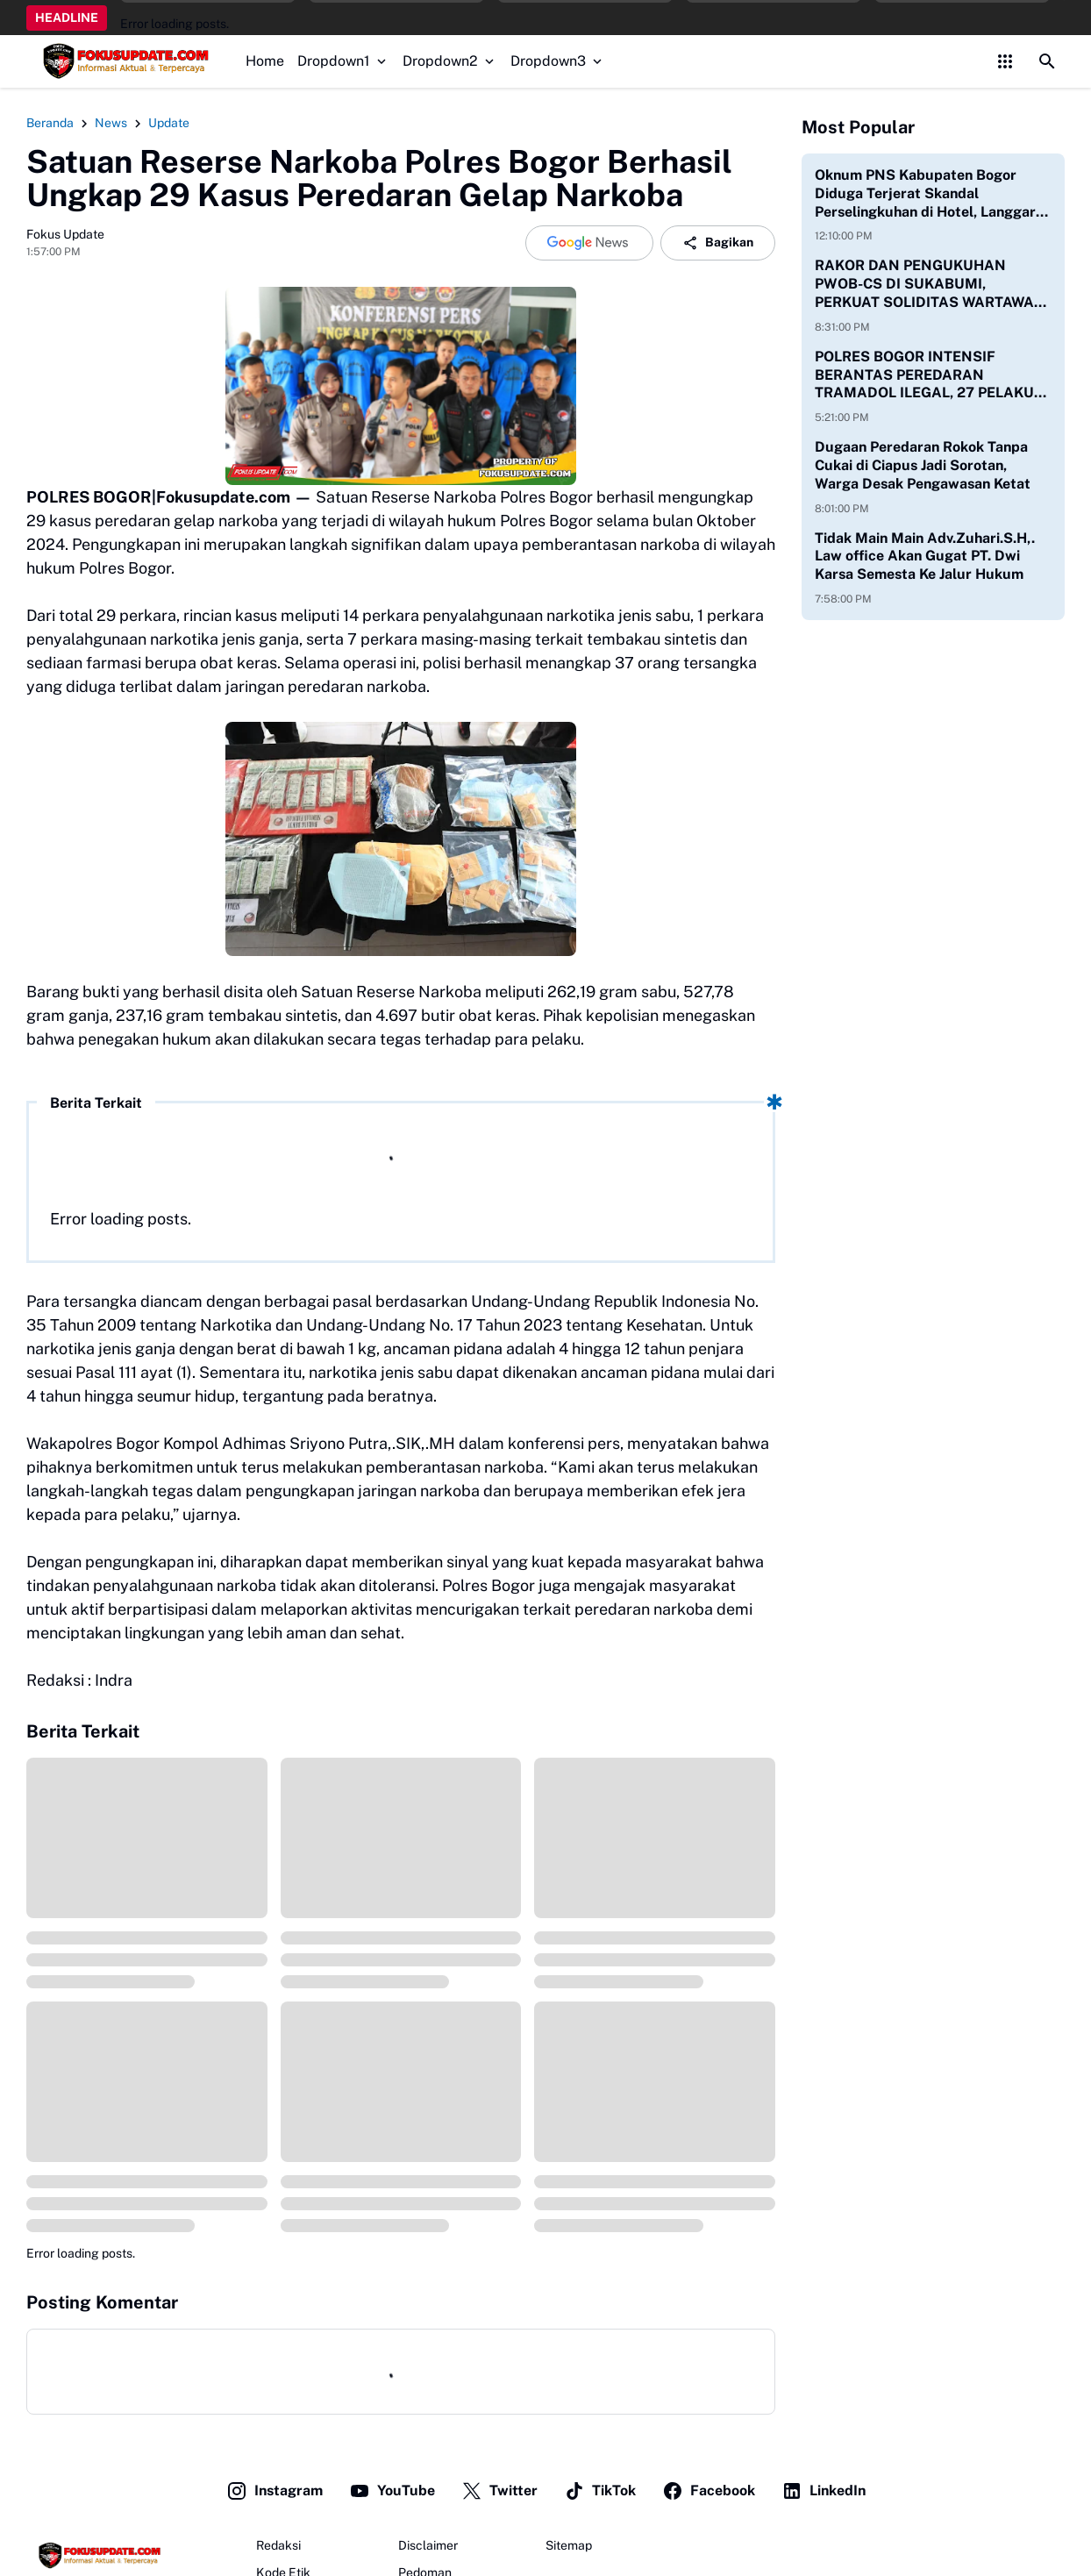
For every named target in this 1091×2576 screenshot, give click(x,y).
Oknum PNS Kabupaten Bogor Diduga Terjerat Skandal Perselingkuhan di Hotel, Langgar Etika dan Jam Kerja (925, 194)
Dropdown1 (343, 61)
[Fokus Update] (97, 2556)
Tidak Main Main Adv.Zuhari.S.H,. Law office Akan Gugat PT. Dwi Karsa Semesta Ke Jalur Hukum (925, 556)
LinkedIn (823, 2490)
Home (265, 61)
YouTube (392, 2490)
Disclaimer (428, 2545)
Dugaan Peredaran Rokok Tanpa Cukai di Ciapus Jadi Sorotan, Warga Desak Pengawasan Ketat (922, 465)
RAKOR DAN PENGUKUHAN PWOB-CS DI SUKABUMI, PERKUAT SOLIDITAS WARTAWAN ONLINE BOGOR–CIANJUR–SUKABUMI (930, 284)
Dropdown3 (557, 61)
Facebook (708, 2490)
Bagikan (717, 243)
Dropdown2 (450, 61)
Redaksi (278, 2545)
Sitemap (569, 2545)
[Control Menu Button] (1005, 61)
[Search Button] (1047, 61)
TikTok (600, 2490)
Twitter (499, 2490)
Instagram (274, 2490)
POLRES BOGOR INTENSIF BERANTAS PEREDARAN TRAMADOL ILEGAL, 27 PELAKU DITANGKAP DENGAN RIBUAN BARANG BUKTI (924, 375)
